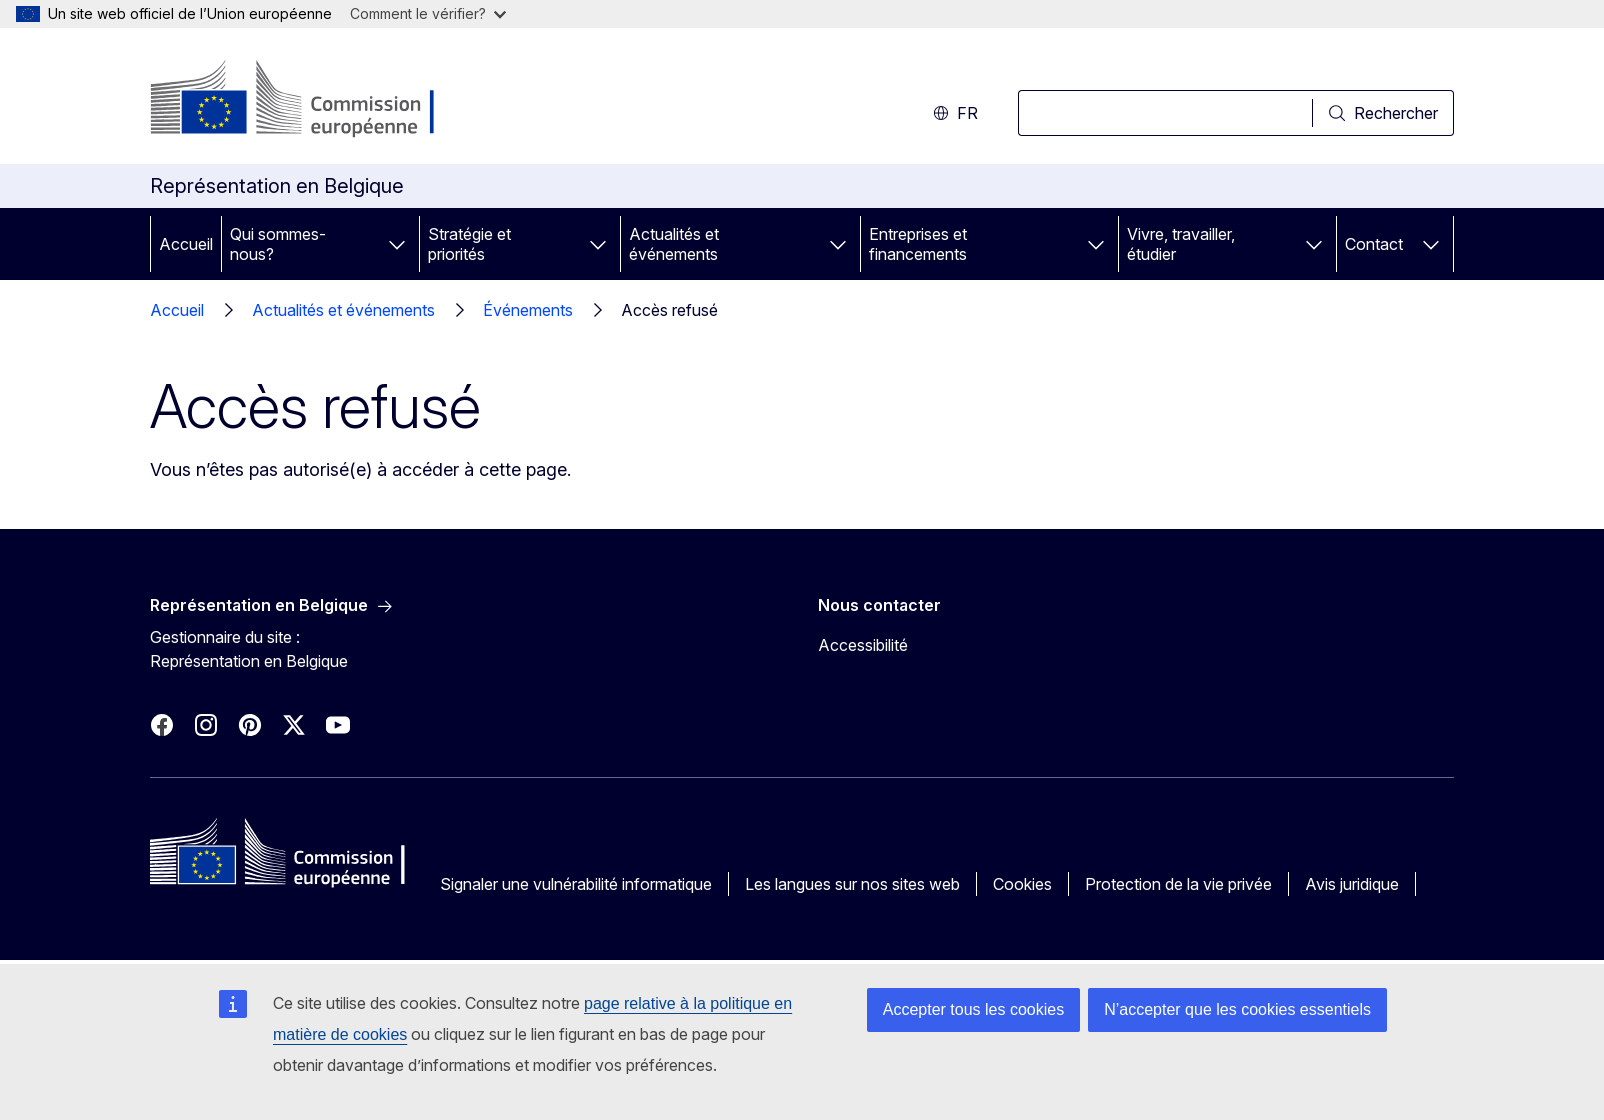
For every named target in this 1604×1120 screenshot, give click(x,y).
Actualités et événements (674, 244)
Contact (1374, 244)
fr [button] (955, 113)
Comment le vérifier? (428, 13)
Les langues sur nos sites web (852, 884)
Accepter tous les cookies (973, 1009)
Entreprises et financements (918, 244)
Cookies (1022, 884)
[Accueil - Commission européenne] (311, 100)
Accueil (186, 244)
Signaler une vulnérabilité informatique (576, 884)
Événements (528, 310)
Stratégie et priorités (469, 244)
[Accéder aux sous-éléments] (397, 244)
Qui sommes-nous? (278, 244)
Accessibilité (863, 645)
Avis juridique (1352, 884)
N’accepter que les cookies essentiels (1237, 1009)
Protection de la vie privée (1178, 884)
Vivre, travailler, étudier (1181, 244)
